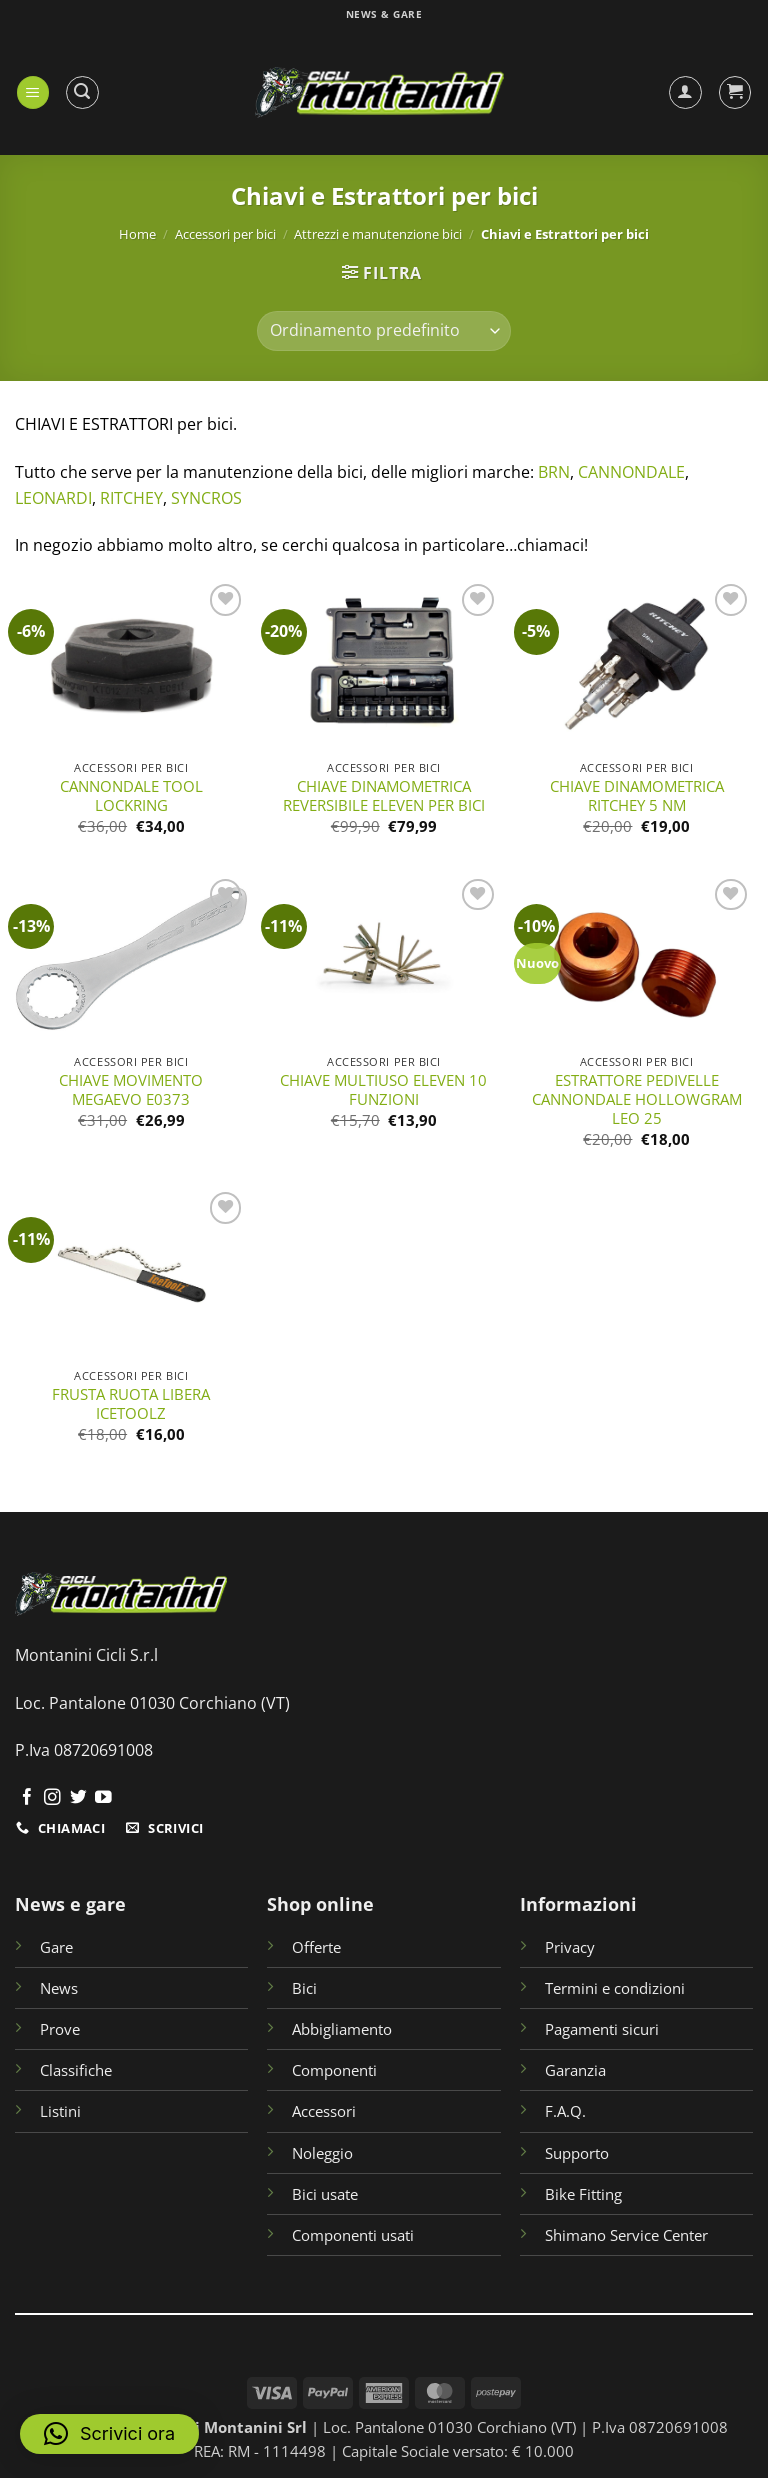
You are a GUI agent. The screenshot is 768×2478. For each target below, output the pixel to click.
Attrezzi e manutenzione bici (378, 234)
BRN (554, 472)
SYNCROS (206, 498)
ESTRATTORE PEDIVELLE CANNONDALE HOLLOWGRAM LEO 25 (637, 1099)
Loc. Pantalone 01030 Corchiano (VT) (152, 1703)
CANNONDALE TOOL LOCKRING (131, 796)
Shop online (320, 1903)
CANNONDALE (631, 472)
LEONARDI (53, 498)
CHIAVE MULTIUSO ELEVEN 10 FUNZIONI (383, 1090)
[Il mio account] (685, 92)
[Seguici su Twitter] (78, 1798)
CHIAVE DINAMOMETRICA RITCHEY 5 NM (637, 796)
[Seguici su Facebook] (27, 1798)
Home (137, 234)
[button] (33, 92)
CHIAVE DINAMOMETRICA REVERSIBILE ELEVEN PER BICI (384, 796)
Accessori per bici (225, 234)
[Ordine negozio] (383, 331)
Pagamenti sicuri (602, 2029)
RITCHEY (131, 498)
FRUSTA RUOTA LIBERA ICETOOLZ (131, 1404)
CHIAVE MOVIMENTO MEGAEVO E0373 (131, 1090)
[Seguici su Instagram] (52, 1798)
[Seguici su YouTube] (103, 1798)
